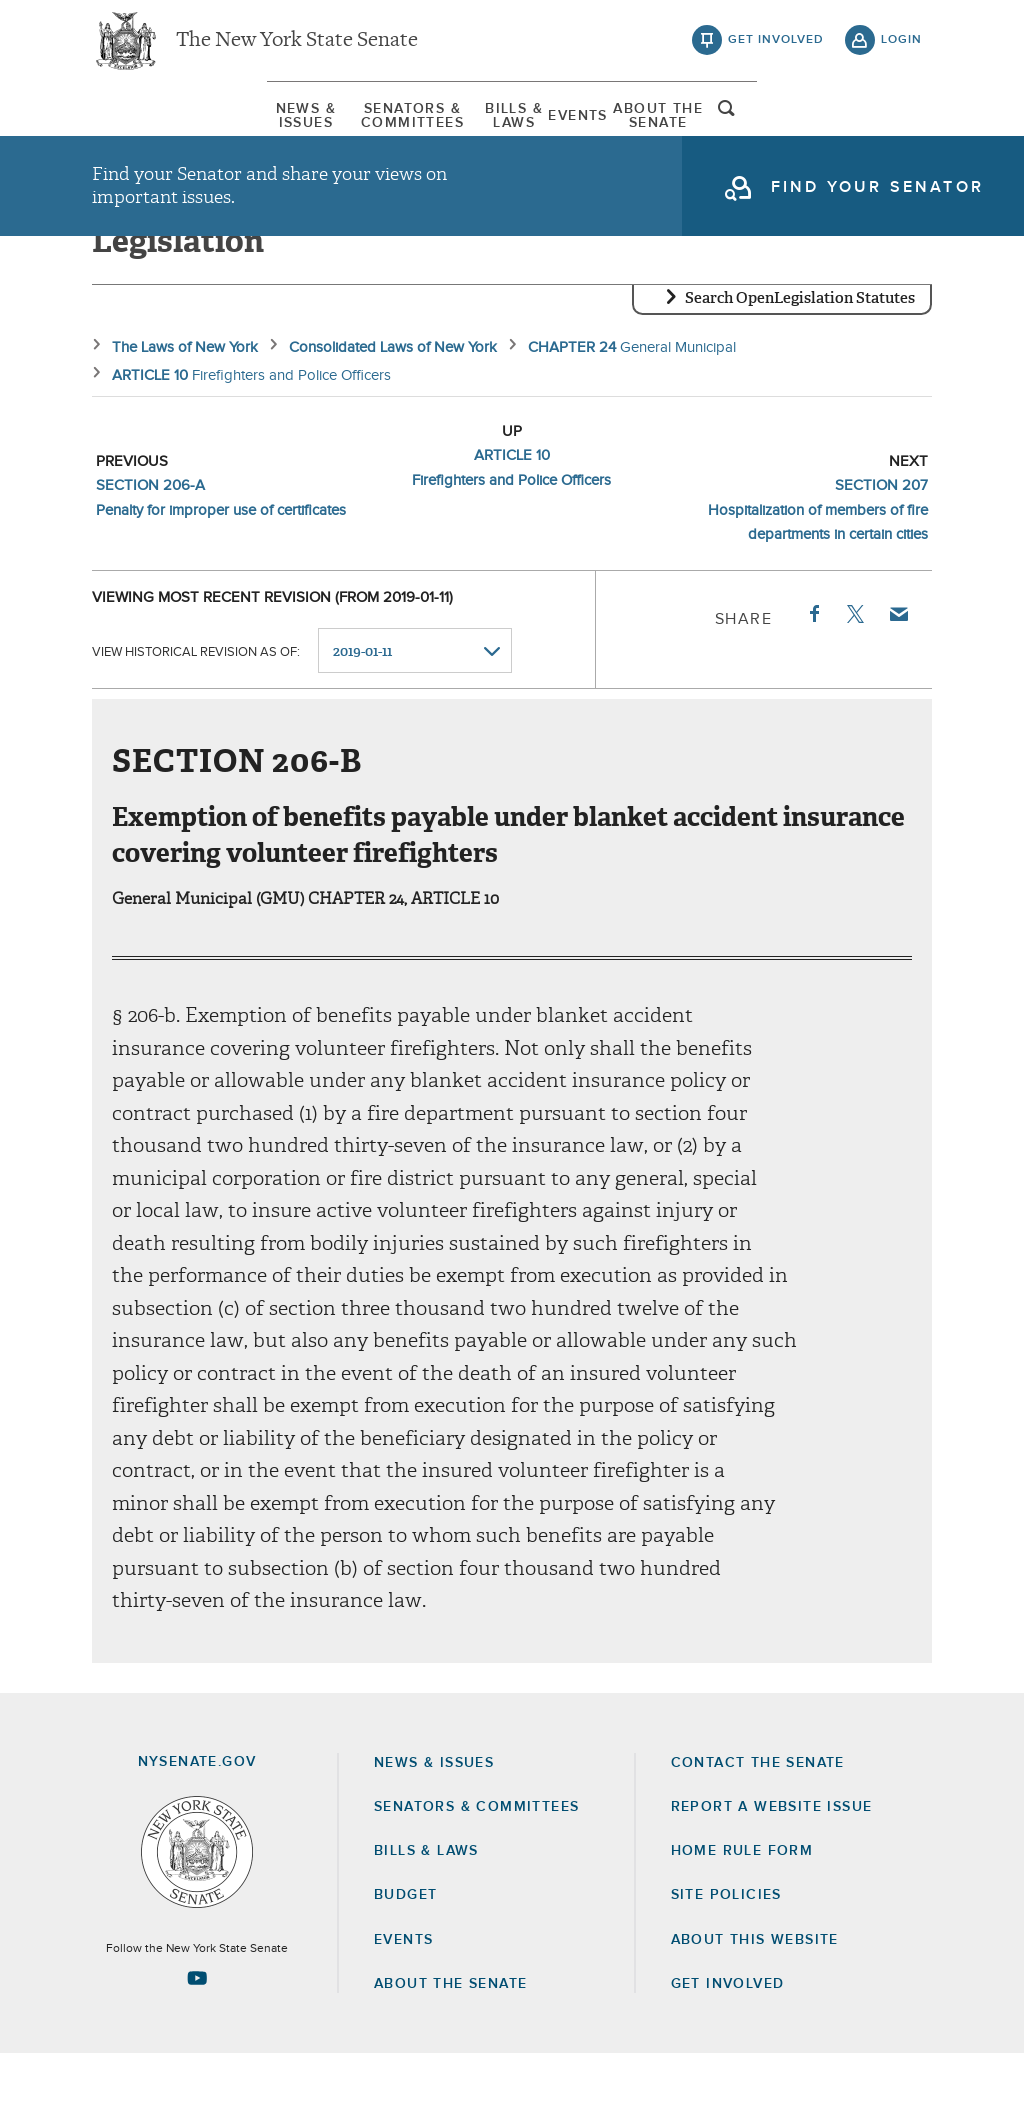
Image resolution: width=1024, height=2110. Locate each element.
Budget (405, 1952)
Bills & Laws (526, 129)
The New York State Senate (297, 50)
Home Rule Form (742, 1907)
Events (636, 129)
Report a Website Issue (772, 1863)
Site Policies (726, 1952)
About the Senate (450, 2040)
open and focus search (902, 133)
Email (898, 670)
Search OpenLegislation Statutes (800, 355)
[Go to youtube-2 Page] (197, 2034)
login (901, 50)
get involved (776, 50)
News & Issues (152, 129)
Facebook (813, 670)
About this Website (755, 1996)
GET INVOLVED (728, 2040)
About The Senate (770, 129)
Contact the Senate (758, 1819)
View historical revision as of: (196, 707)
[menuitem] (152, 128)
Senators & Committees (342, 129)
